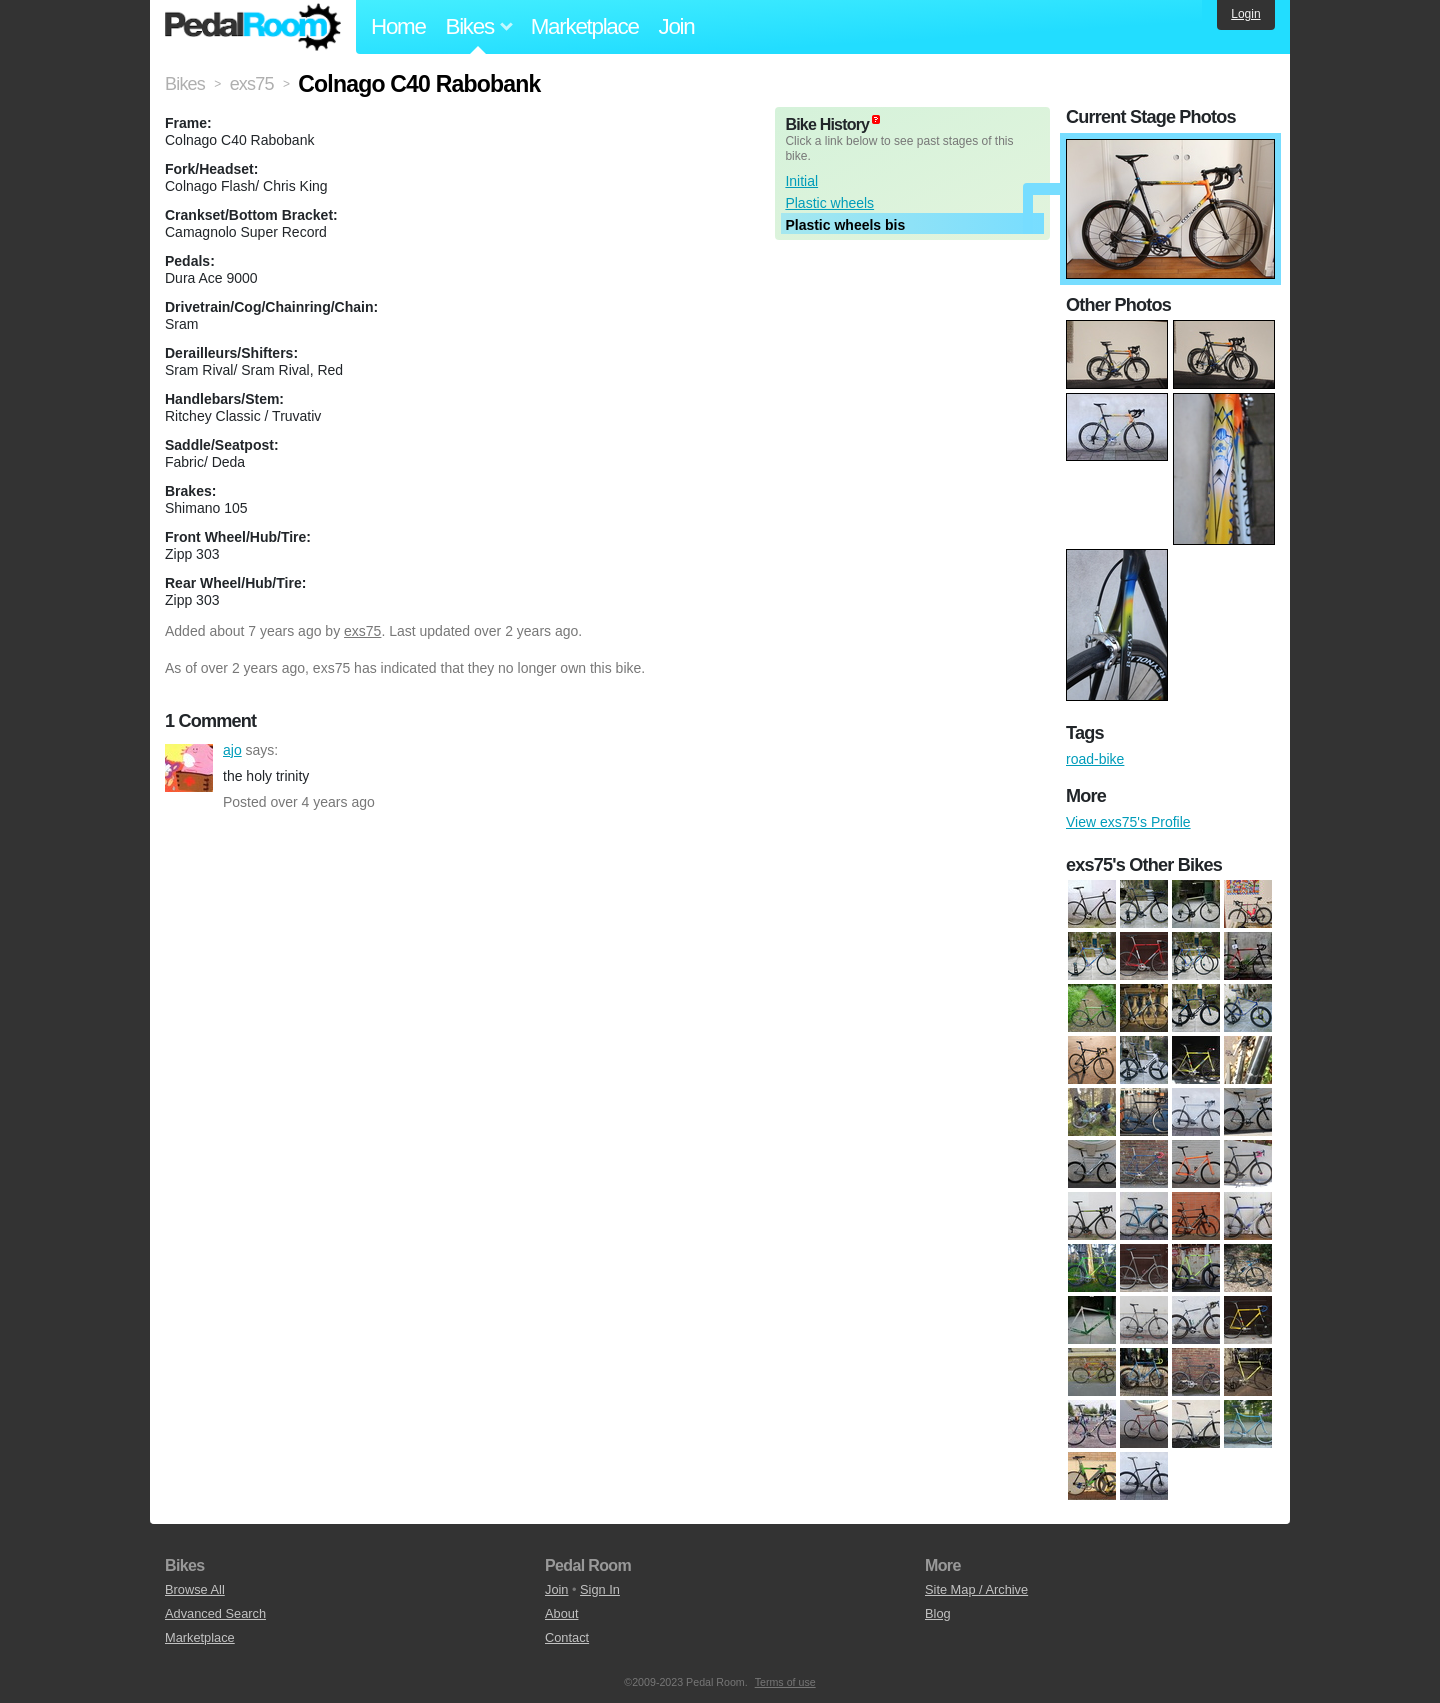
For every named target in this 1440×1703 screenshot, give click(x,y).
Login (1245, 14)
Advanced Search (215, 1613)
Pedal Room (253, 27)
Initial (801, 181)
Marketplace (585, 26)
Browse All (195, 1589)
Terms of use (785, 1682)
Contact (567, 1637)
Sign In (600, 1589)
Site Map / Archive (976, 1589)
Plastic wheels (829, 203)
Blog (938, 1613)
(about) (876, 119)
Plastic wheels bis (845, 225)
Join (677, 26)
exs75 (362, 631)
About (561, 1613)
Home (398, 26)
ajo (189, 768)
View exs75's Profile (1128, 822)
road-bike (1095, 759)
